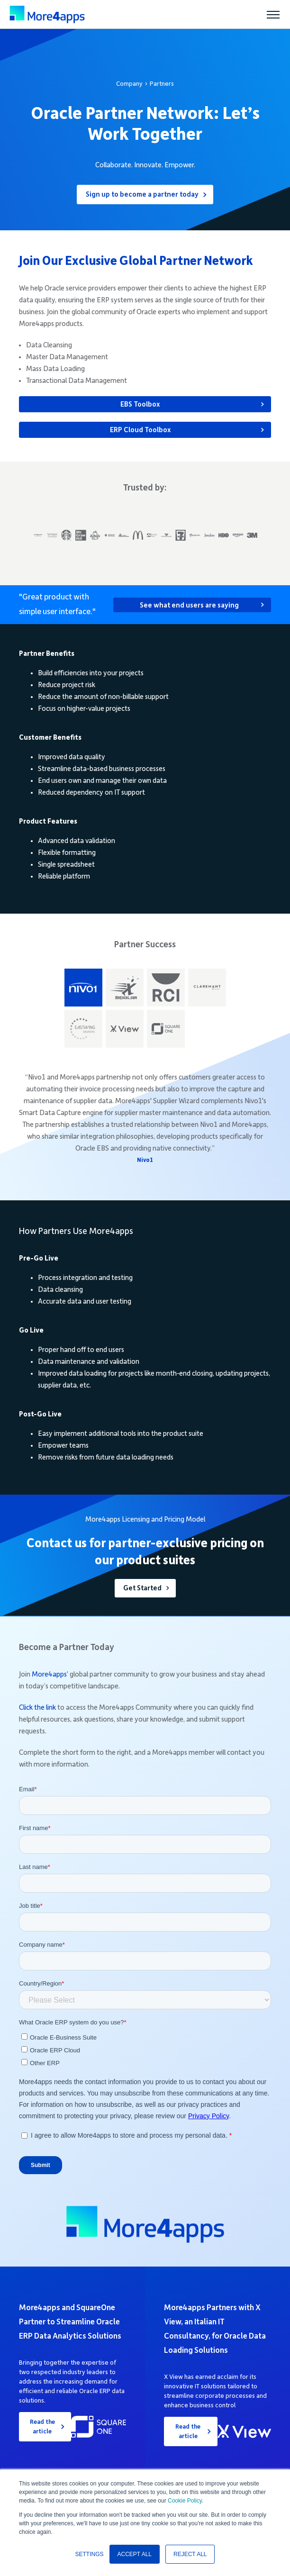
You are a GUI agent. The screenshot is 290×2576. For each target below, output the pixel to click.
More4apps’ (50, 1674)
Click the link (37, 1707)
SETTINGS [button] (89, 2554)
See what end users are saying (189, 605)
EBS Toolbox (140, 404)
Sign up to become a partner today (142, 194)
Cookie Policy (185, 2500)
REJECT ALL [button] (190, 2554)
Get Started (142, 1588)
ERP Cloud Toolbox (140, 430)
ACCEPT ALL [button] (135, 2554)
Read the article (42, 2427)
